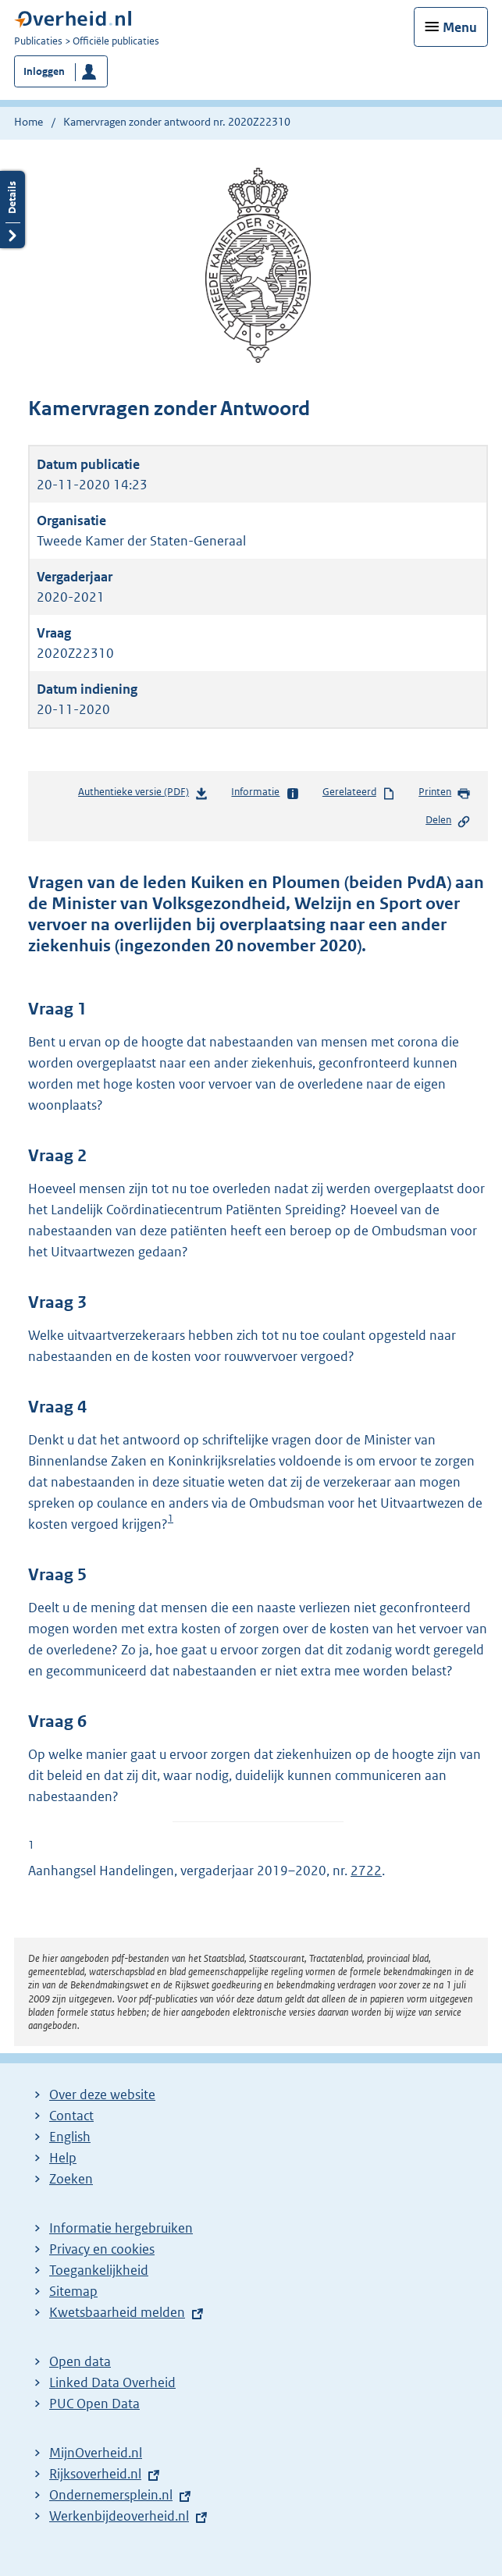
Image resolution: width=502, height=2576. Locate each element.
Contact (71, 2115)
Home (28, 122)
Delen (448, 821)
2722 (366, 1870)
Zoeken (71, 2178)
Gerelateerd (359, 793)
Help (63, 2157)
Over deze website (102, 2094)
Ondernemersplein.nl (111, 2494)
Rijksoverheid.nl (95, 2473)
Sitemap (73, 2291)
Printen (444, 793)
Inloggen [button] (44, 71)
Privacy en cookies (102, 2249)
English (70, 2136)
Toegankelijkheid (98, 2270)
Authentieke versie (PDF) (143, 794)
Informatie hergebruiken (121, 2228)
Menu (460, 27)
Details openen (12, 209)
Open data (80, 2361)
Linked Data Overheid (112, 2382)
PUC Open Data (94, 2403)
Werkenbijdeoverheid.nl (119, 2515)
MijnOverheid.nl (95, 2452)
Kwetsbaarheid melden (117, 2312)
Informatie (265, 793)
